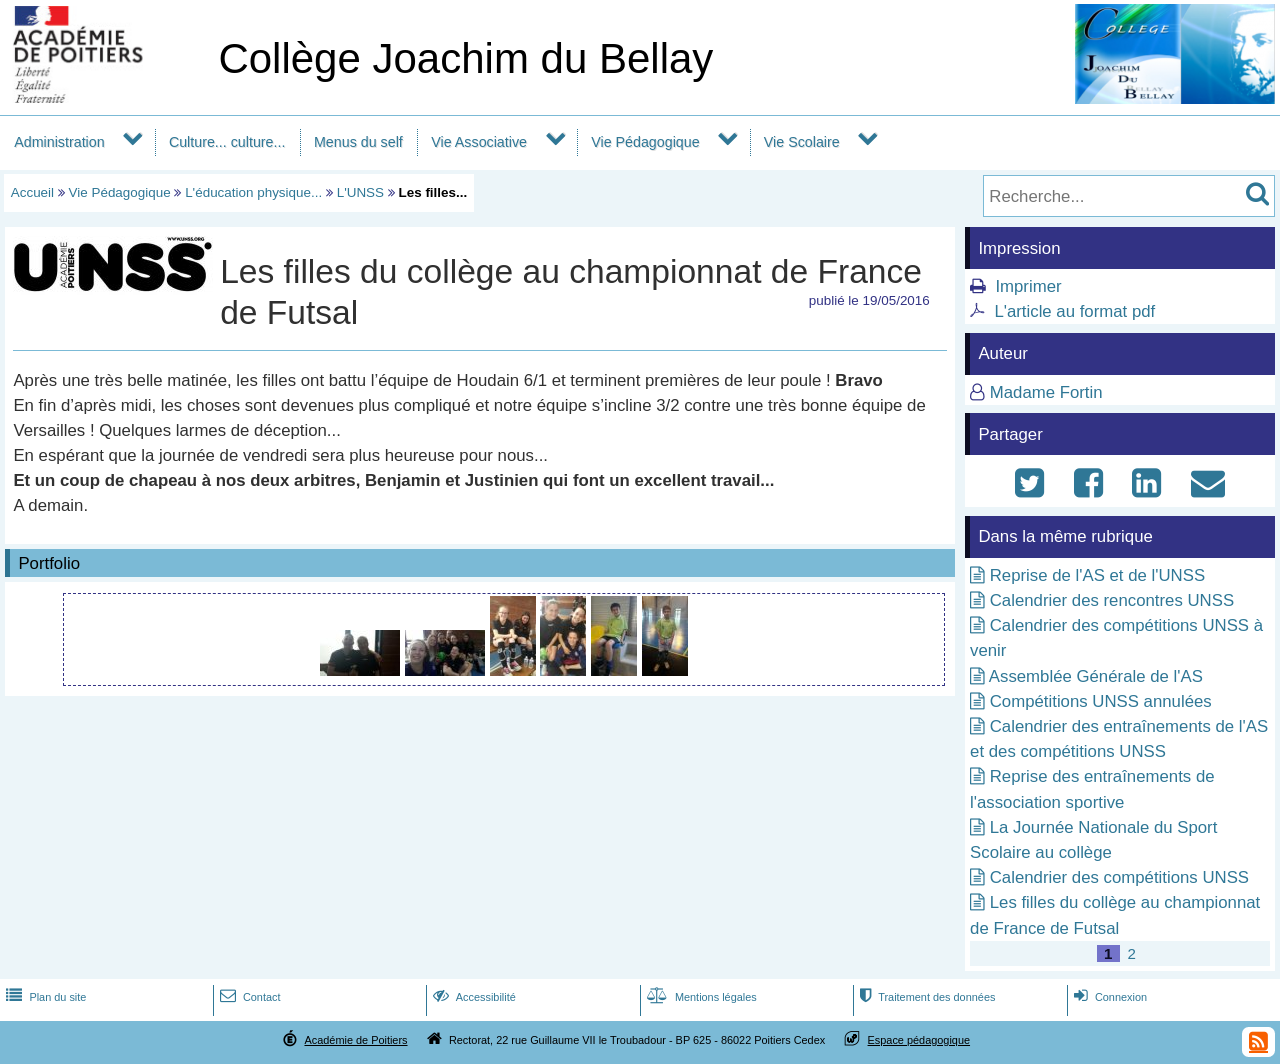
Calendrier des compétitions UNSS (1119, 877)
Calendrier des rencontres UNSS (1112, 600)
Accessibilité (472, 997)
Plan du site (44, 997)
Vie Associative (479, 142)
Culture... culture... (227, 142)
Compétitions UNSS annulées (1101, 701)
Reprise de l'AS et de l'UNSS (1097, 575)
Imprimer (1028, 286)
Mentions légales (700, 997)
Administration (59, 142)
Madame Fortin (1046, 392)
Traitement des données (925, 997)
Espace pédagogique (919, 1040)
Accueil (32, 192)
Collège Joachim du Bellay (465, 58)
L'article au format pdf (1074, 311)
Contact (248, 997)
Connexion (1108, 997)
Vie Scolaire (802, 142)
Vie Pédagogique (645, 142)
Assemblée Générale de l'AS (1096, 676)
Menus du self (358, 142)
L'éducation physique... (253, 192)
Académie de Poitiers (355, 1040)
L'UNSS (360, 192)
